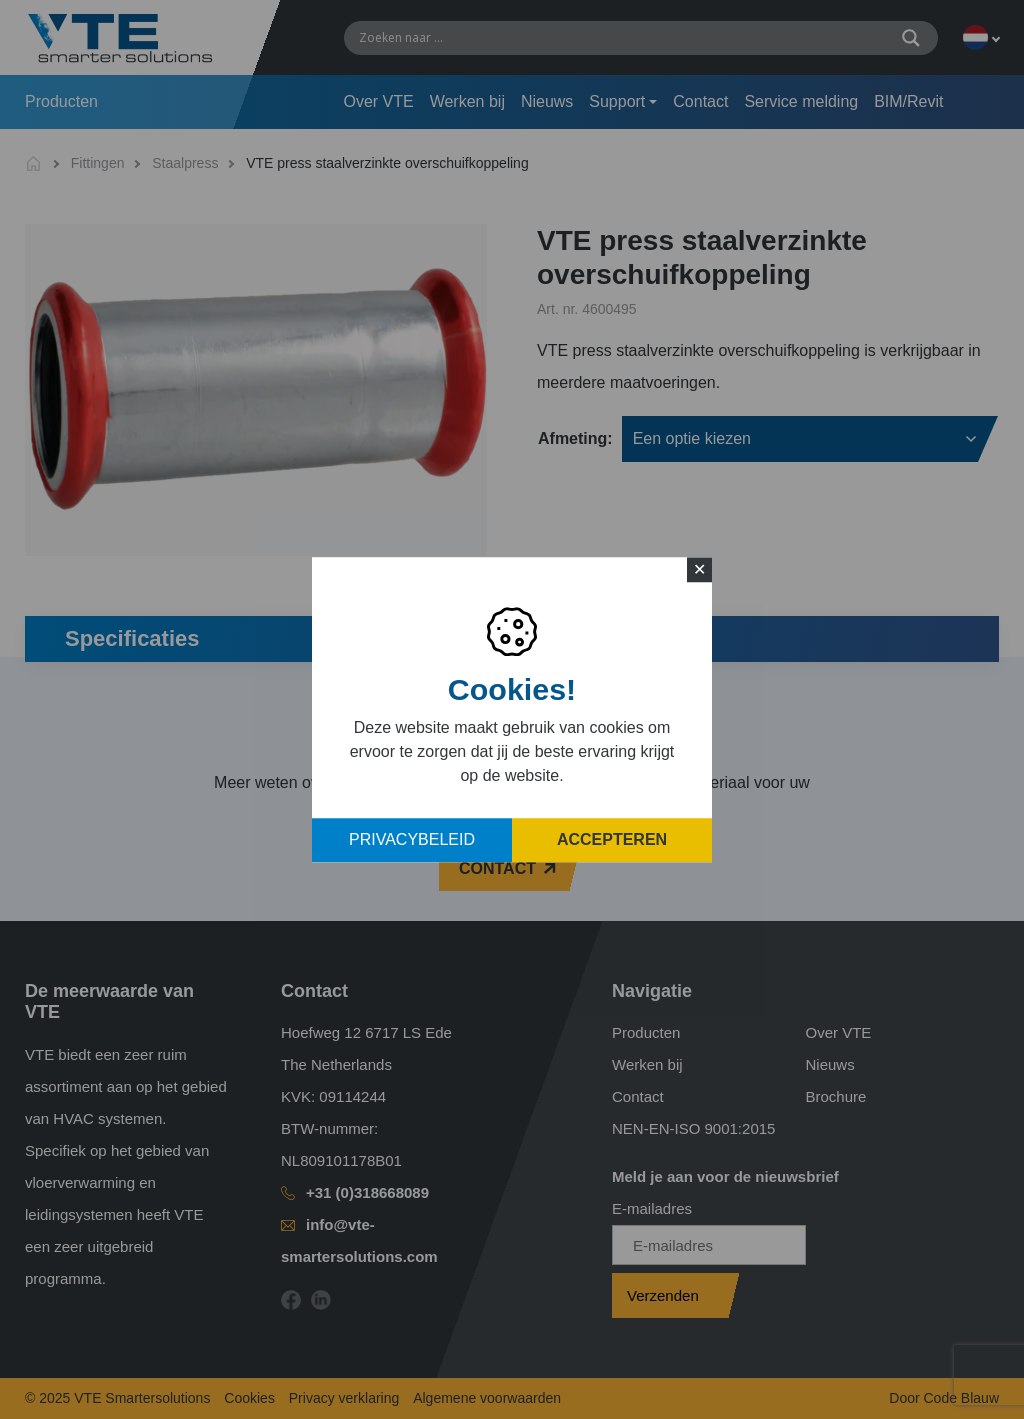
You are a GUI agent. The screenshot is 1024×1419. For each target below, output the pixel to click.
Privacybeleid (412, 839)
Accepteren (612, 839)
